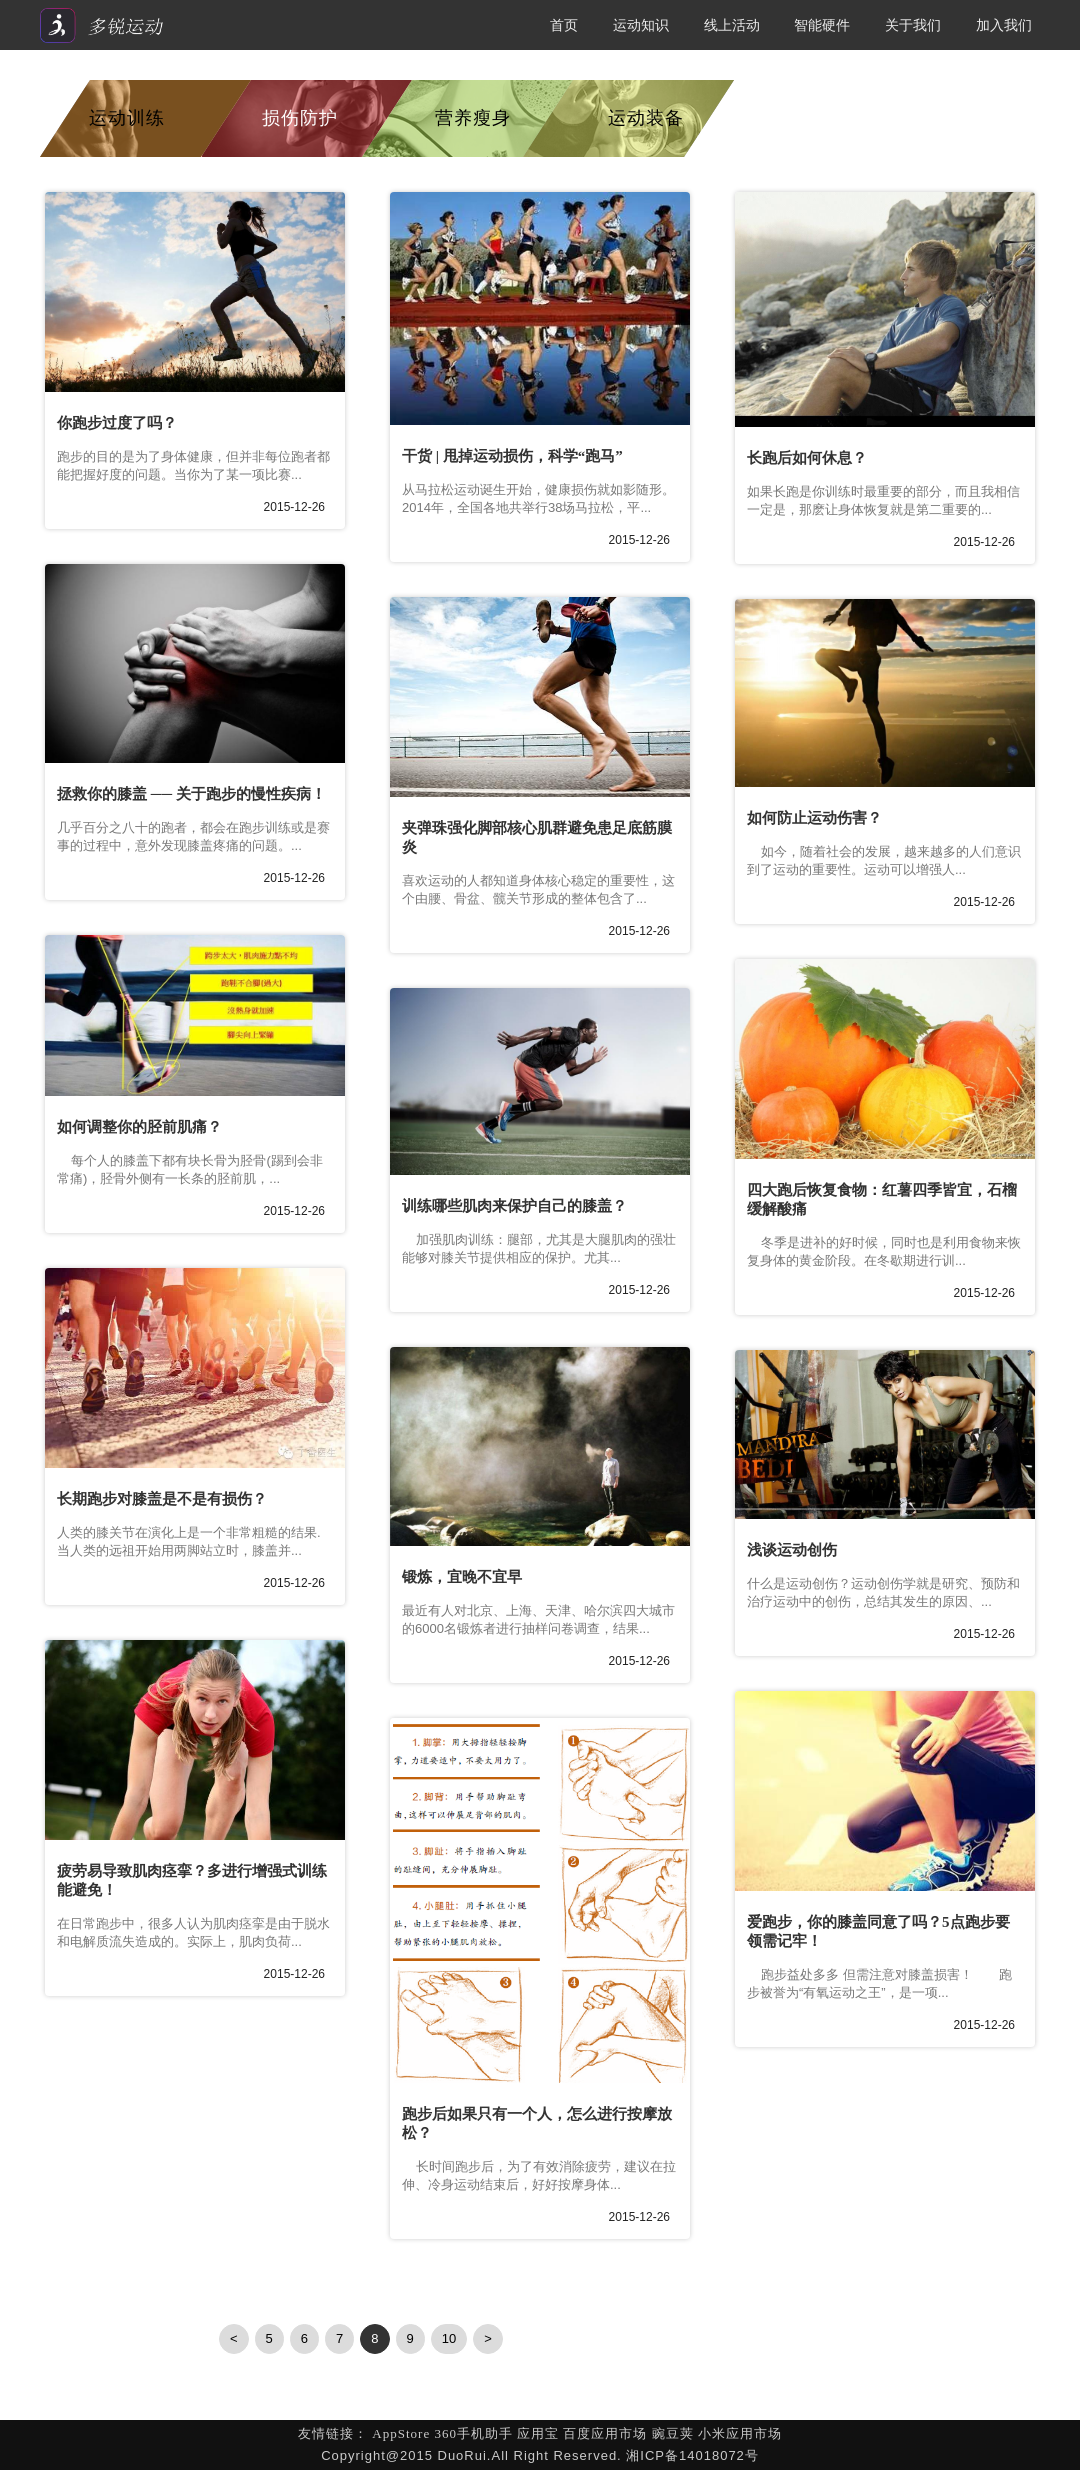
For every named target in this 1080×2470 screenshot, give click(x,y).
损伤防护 (300, 118)
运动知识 (641, 25)
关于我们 (913, 25)
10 (449, 2338)
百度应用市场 (605, 2433)
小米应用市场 (740, 2433)
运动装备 (646, 118)
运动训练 (127, 118)
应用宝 (538, 2433)
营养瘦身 (473, 118)
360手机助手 (473, 2433)
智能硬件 (822, 25)
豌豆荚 (673, 2433)
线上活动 (732, 25)
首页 (564, 25)
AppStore (401, 2433)
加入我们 (1004, 25)
